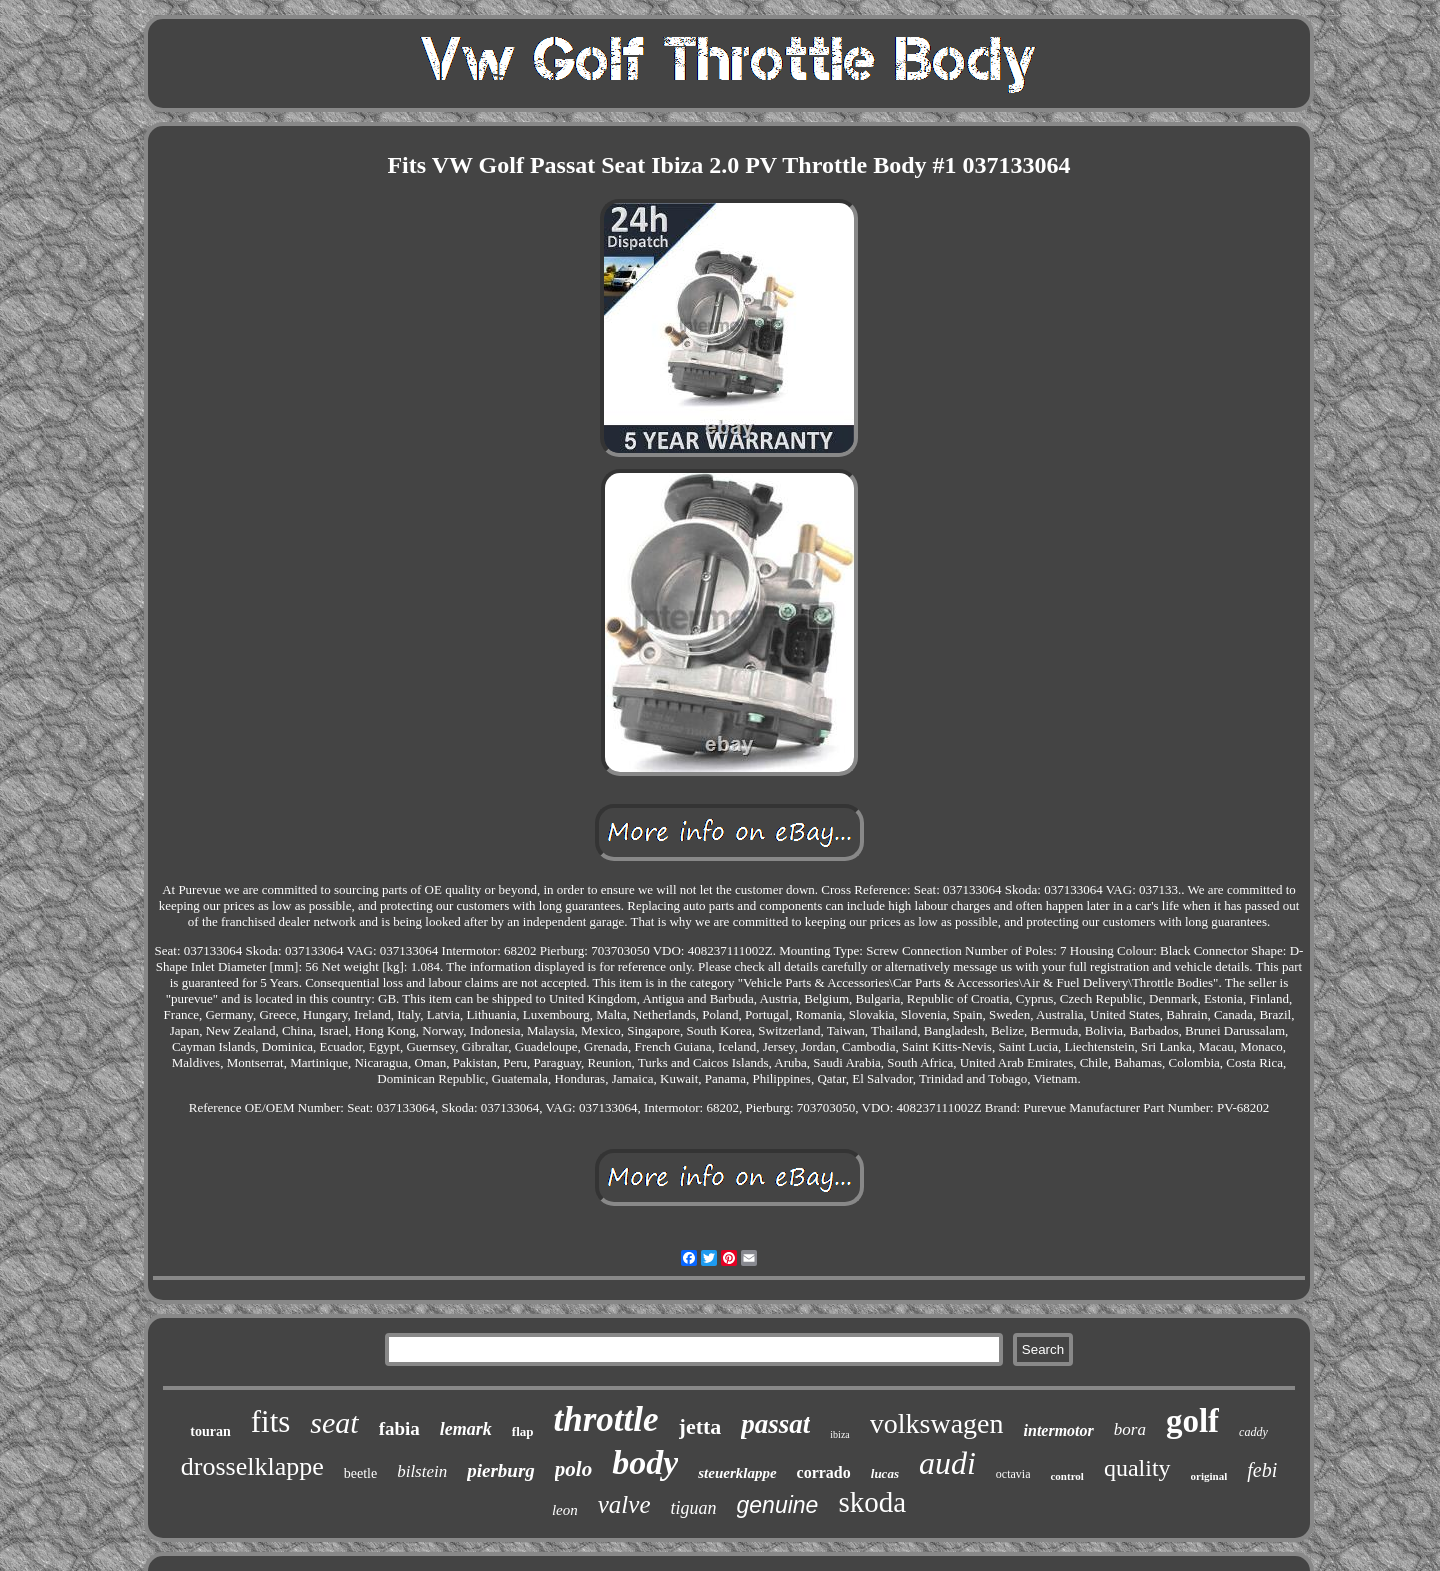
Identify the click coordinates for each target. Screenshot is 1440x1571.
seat (334, 1422)
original (1209, 1476)
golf (1192, 1421)
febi (1262, 1470)
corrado (824, 1472)
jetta (700, 1426)
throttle (606, 1419)
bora (1130, 1429)
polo (573, 1469)
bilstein (422, 1471)
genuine (778, 1505)
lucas (885, 1473)
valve (624, 1504)
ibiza (839, 1434)
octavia (1013, 1474)
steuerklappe (737, 1473)
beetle (360, 1473)
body (645, 1462)
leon (565, 1510)
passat (775, 1424)
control (1066, 1476)
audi (947, 1463)
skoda (872, 1502)
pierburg (501, 1470)
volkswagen (937, 1423)
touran (210, 1431)
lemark (466, 1429)
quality (1137, 1468)
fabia (399, 1428)
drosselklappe (252, 1466)
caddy (1253, 1432)
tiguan (694, 1508)
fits (271, 1421)
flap (523, 1431)
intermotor (1059, 1430)
